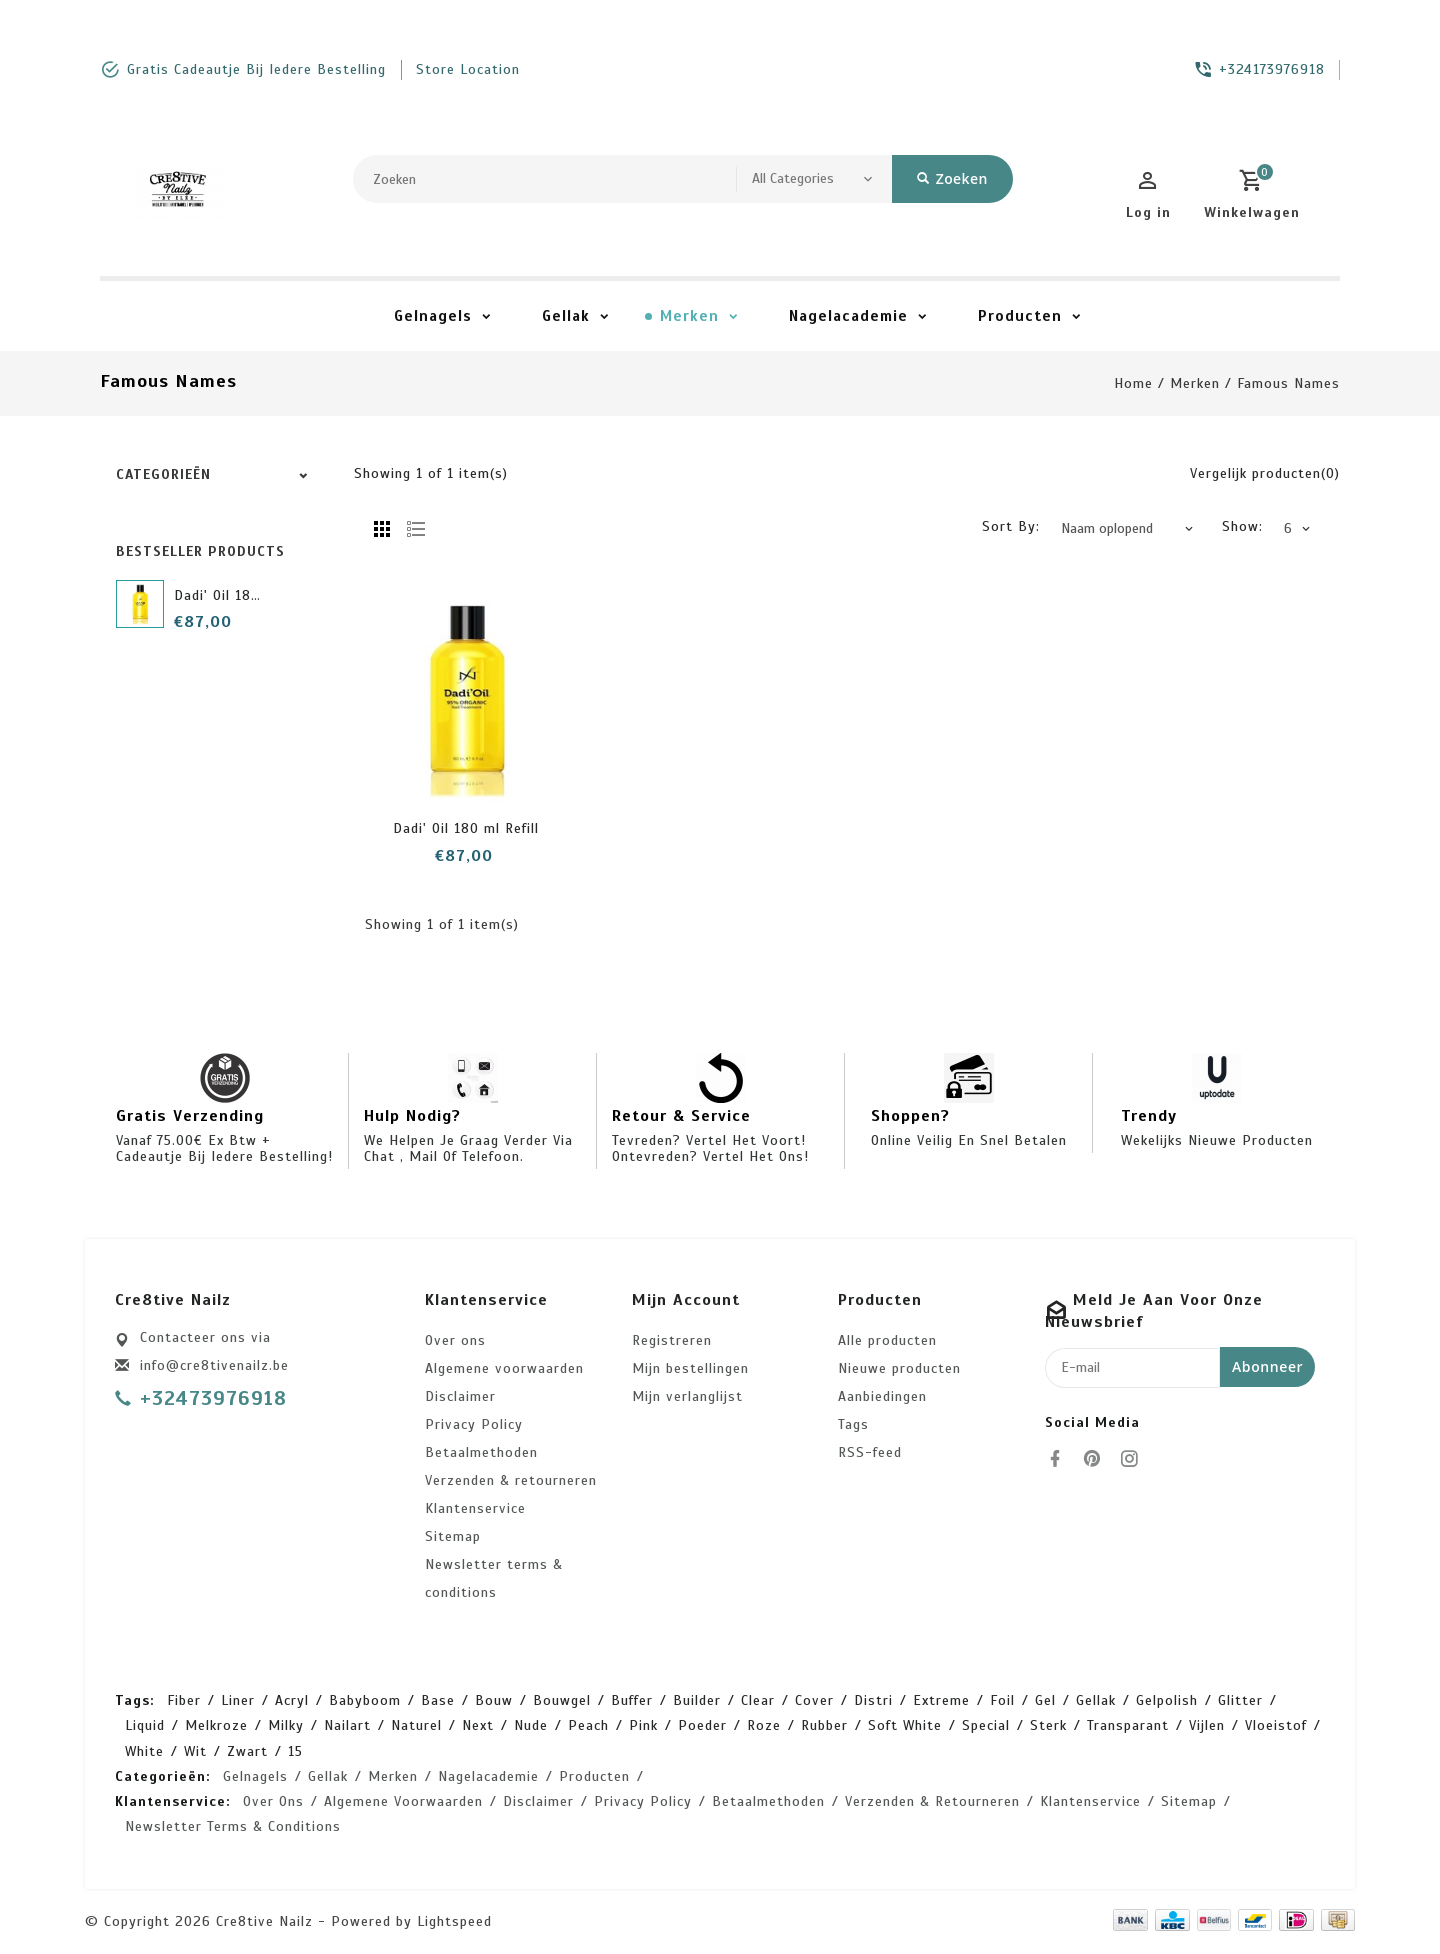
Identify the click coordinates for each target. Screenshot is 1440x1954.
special (986, 1725)
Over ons (455, 1340)
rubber (824, 1725)
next (478, 1725)
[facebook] (1061, 1459)
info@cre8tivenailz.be (214, 1365)
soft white (905, 1725)
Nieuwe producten (899, 1368)
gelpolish (1167, 1700)
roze (764, 1725)
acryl (292, 1700)
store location (468, 69)
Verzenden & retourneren (511, 1480)
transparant (1128, 1725)
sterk (1048, 1725)
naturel (416, 1725)
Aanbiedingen (882, 1396)
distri (873, 1700)
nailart (347, 1725)
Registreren (672, 1340)
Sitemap (453, 1536)
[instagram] (1135, 1459)
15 (295, 1751)
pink (643, 1725)
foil (1002, 1700)
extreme (941, 1700)
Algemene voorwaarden (504, 1368)
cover (814, 1700)
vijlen (1207, 1725)
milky (286, 1725)
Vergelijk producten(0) (1265, 473)
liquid (145, 1725)
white (144, 1751)
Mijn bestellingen (690, 1368)
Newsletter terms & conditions (494, 1578)
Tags (853, 1424)
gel (1045, 1700)
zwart (247, 1751)
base (438, 1700)
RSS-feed (870, 1452)
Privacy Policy (474, 1424)
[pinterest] (1098, 1459)
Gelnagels (433, 316)
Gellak (566, 316)
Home (1133, 383)
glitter (1240, 1700)
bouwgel (562, 1700)
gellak (1096, 1700)
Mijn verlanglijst (687, 1396)
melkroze (216, 1725)
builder (697, 1700)
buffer (632, 1700)
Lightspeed (454, 1921)
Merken (689, 316)
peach (588, 1725)
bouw (494, 1700)
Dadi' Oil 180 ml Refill (247, 595)
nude (531, 1725)
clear (758, 1700)
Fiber (184, 1700)
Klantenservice (475, 1508)
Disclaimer (460, 1396)
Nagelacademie (848, 316)
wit (195, 1751)
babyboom (365, 1700)
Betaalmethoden (481, 1452)
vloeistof (1276, 1725)
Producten (1020, 316)
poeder (702, 1725)
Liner (238, 1700)
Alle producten (887, 1340)
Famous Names (1288, 383)
